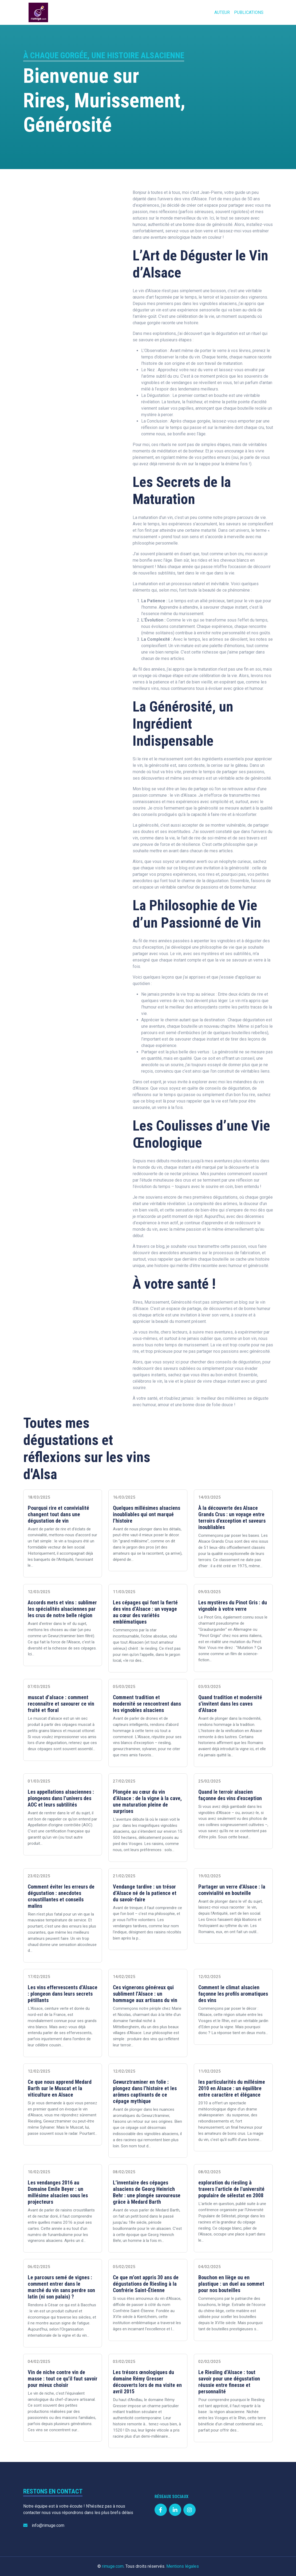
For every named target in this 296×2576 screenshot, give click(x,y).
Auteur (222, 12)
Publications (248, 12)
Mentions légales (182, 2566)
